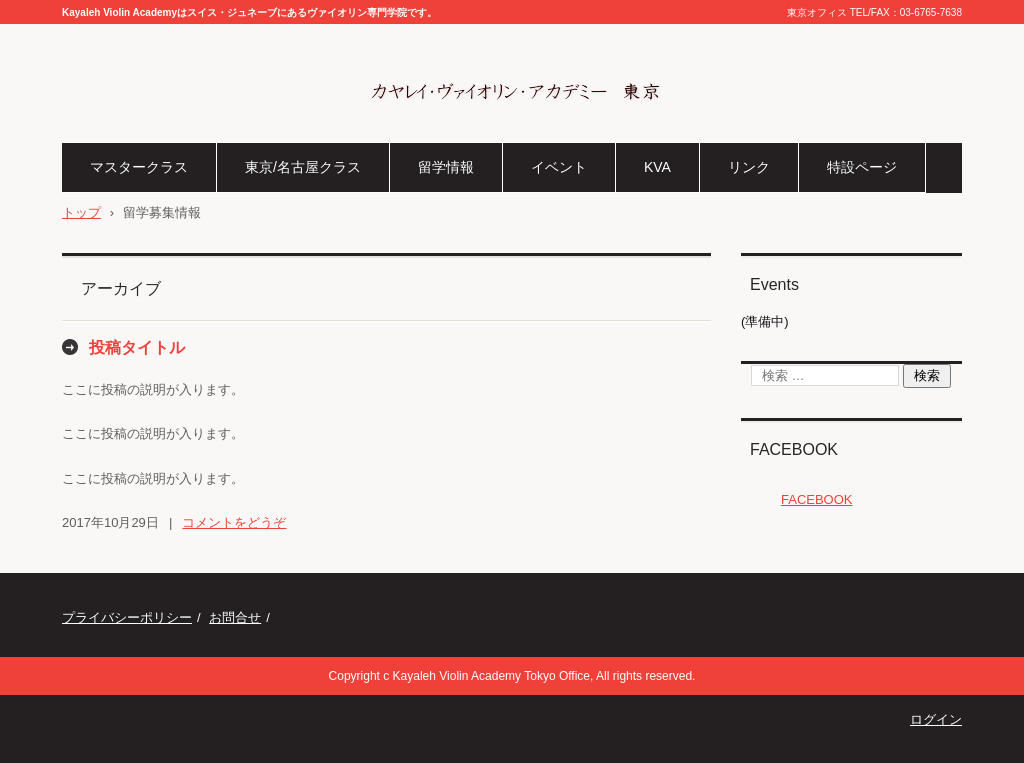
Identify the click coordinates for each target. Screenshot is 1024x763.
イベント (559, 167)
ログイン (936, 719)
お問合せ (235, 617)
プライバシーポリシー (127, 617)
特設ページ (862, 167)
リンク (749, 167)
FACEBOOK (794, 449)
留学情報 (446, 167)
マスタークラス (139, 167)
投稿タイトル (137, 347)
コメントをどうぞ (234, 522)
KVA (657, 167)
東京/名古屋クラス (303, 167)
